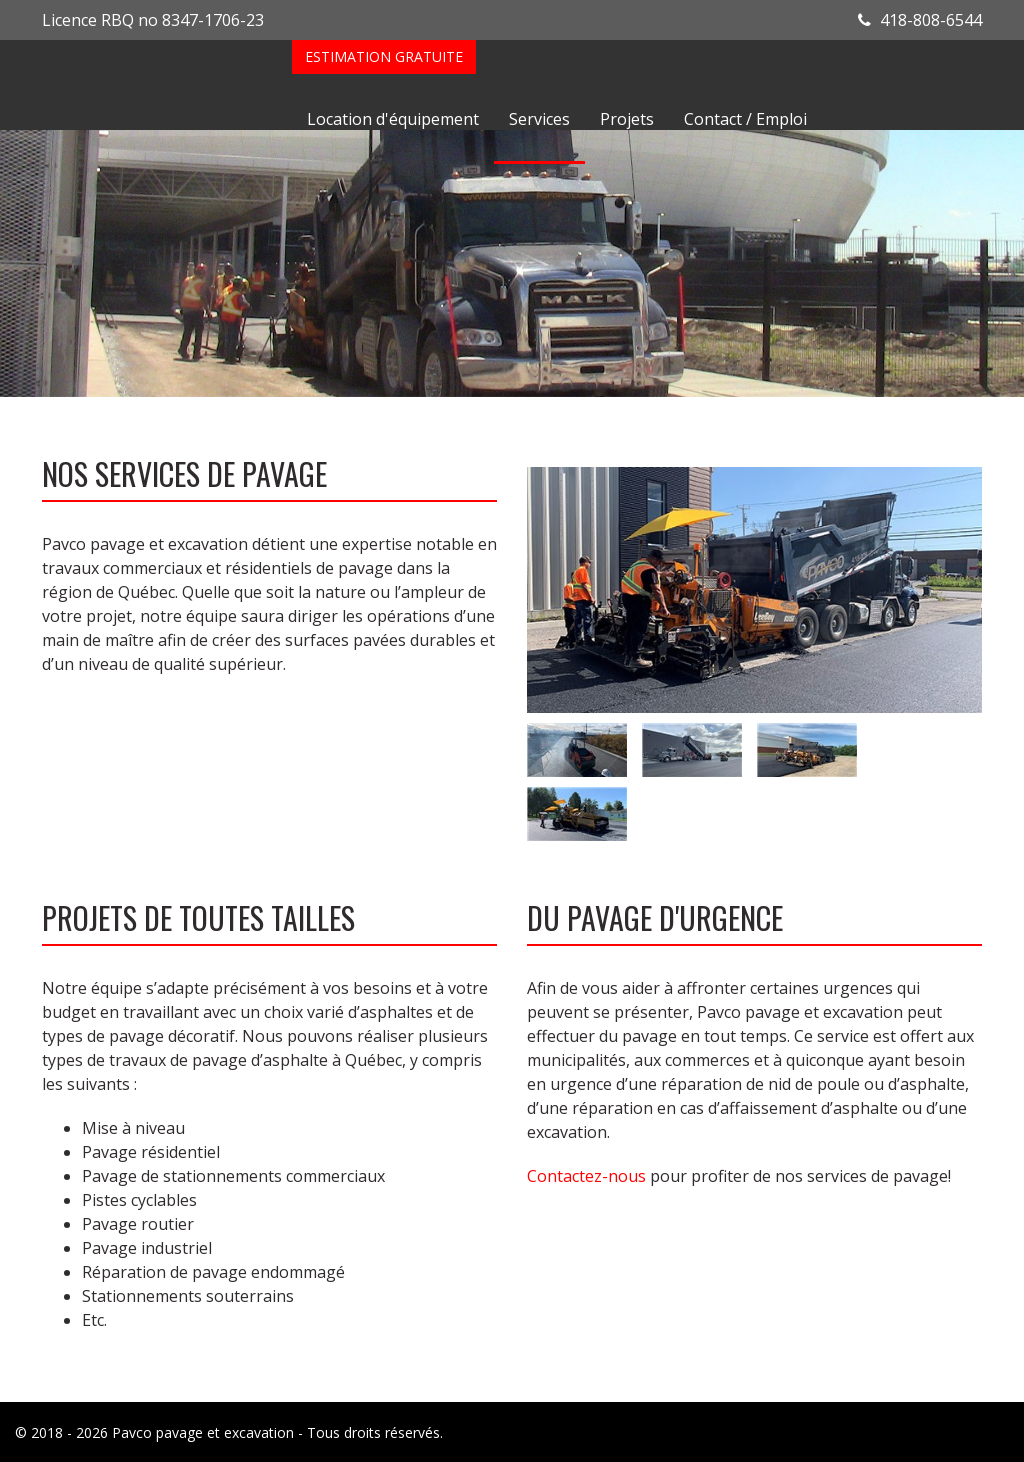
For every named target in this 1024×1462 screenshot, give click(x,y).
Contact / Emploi (745, 119)
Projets (627, 119)
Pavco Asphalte (167, 85)
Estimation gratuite (384, 56)
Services (539, 119)
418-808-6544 (920, 20)
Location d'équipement (393, 119)
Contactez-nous (586, 1176)
